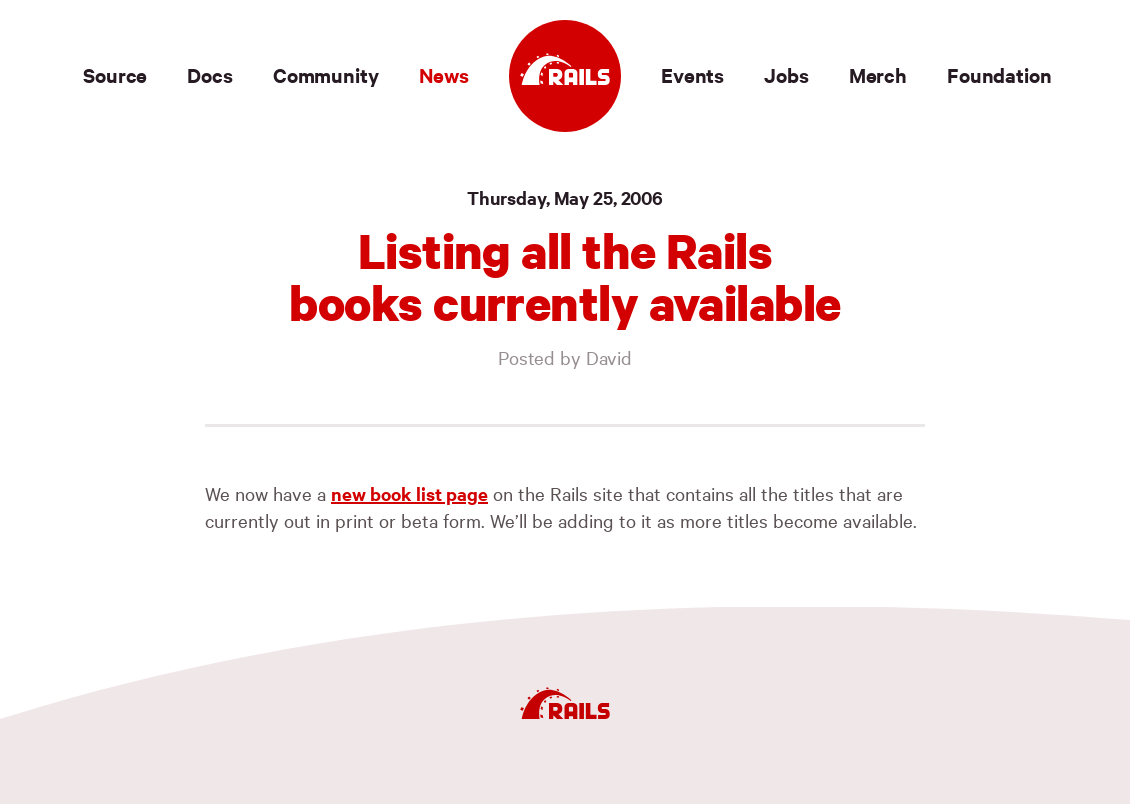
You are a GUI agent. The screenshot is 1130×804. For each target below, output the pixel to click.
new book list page (409, 493)
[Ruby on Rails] (565, 76)
